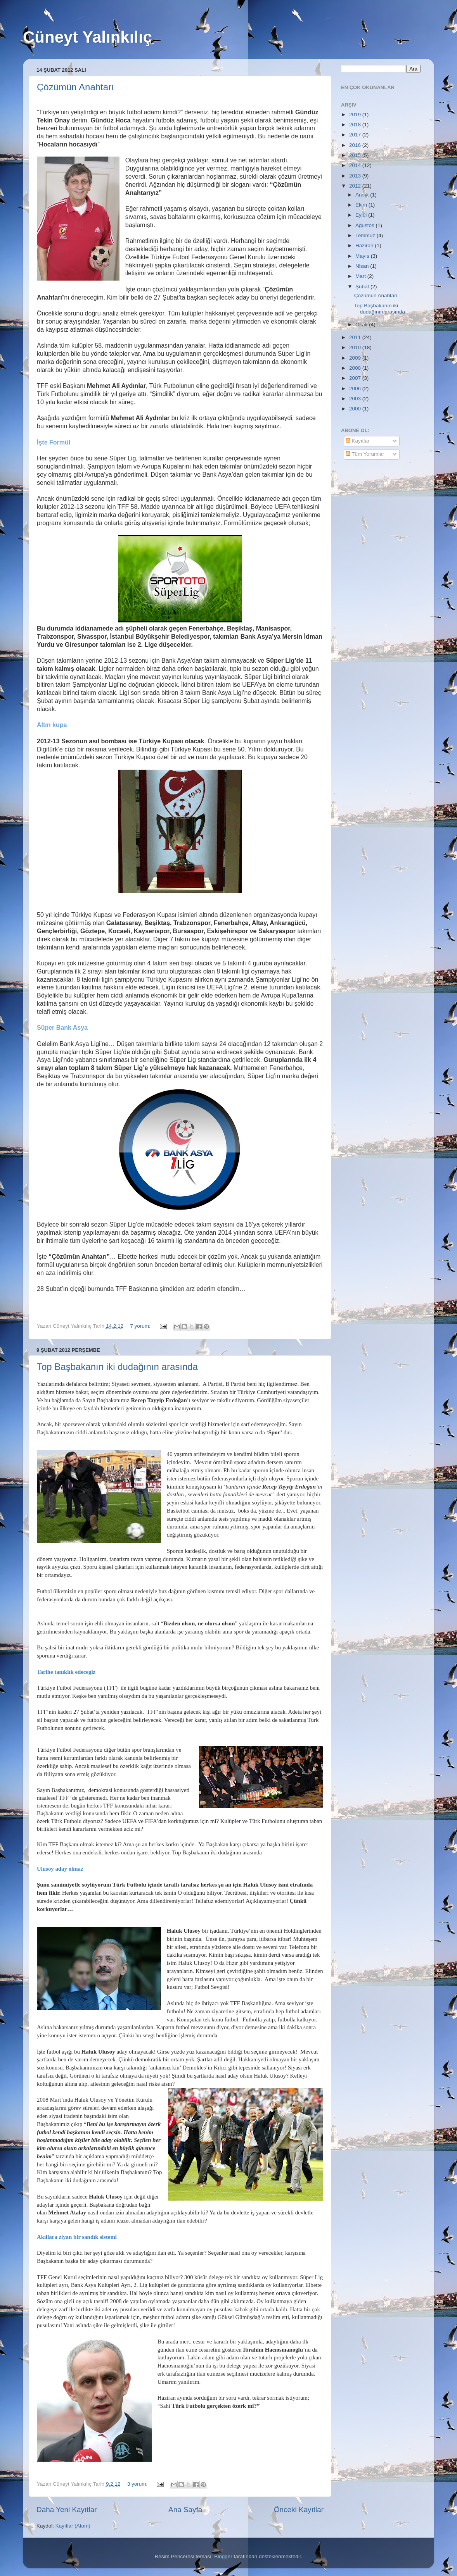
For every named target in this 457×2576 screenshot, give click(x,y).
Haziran (365, 245)
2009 (355, 358)
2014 (355, 165)
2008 (355, 368)
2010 (355, 347)
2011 (355, 337)
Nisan (362, 266)
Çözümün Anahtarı (75, 87)
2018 (355, 125)
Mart (361, 276)
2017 (355, 135)
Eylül (361, 215)
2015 (355, 155)
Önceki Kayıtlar (299, 2509)
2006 (355, 388)
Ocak (362, 324)
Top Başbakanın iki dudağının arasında (117, 1366)
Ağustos (365, 225)
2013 (355, 176)
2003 (355, 398)
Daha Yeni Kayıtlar (66, 2509)
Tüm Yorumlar (365, 454)
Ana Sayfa (185, 2509)
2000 (355, 409)
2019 (355, 114)
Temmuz (366, 235)
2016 (355, 145)
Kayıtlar (358, 441)
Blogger (223, 2556)
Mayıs (363, 256)
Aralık (362, 195)
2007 (355, 378)
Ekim (362, 205)
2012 (355, 186)
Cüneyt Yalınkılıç (87, 37)
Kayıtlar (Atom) (72, 2526)
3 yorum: (138, 2484)
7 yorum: (141, 1326)
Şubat (362, 286)
